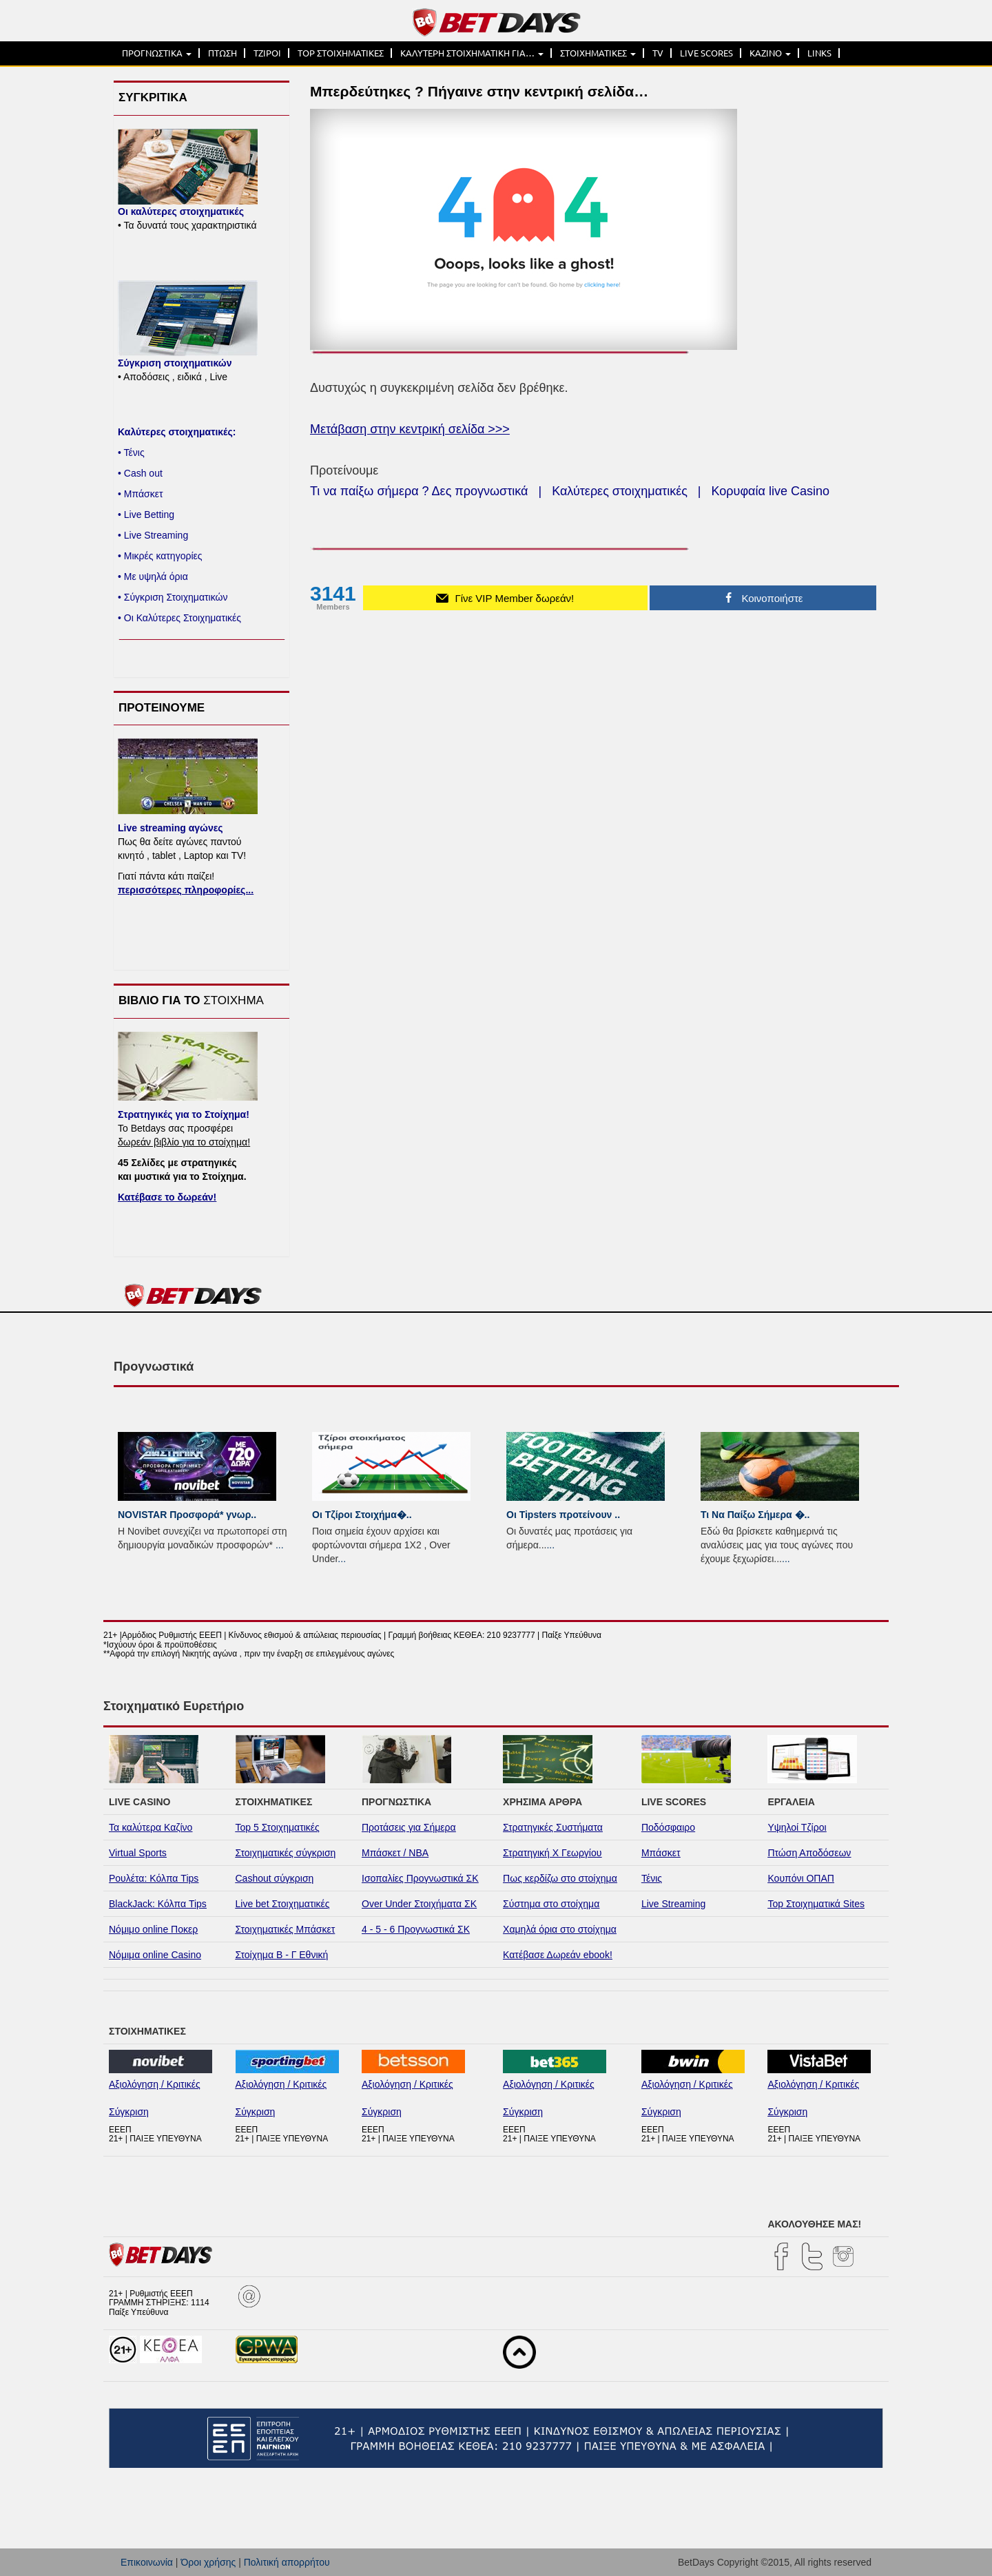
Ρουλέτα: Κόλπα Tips (153, 1878)
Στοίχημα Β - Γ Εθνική (282, 1954)
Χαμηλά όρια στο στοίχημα (560, 1929)
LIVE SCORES (706, 53)
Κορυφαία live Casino (770, 491)
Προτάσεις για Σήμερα (409, 1827)
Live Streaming (673, 1903)
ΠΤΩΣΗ (222, 53)
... (280, 1544)
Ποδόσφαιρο (668, 1827)
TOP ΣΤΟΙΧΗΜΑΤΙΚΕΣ (341, 53)
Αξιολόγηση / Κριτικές (154, 2084)
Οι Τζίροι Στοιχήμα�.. (362, 1514)
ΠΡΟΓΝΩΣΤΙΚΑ (157, 53)
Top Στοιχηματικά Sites (816, 1903)
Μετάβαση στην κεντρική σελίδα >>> (410, 429)
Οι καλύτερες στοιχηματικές (181, 211)
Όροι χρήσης (208, 2562)
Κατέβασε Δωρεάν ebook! (557, 1954)
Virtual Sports (138, 1852)
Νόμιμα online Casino (155, 1954)
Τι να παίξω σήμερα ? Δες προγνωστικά (419, 491)
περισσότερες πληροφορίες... (186, 889)
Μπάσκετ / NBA (395, 1852)
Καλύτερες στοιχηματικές (620, 491)
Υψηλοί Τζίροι (796, 1827)
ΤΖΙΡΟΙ (267, 53)
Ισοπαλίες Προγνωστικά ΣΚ (420, 1878)
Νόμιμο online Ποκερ (153, 1929)
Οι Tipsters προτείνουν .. (563, 1514)
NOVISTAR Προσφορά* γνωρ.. (187, 1514)
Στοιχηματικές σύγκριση (286, 1852)
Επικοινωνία (147, 2562)
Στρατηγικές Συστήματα (553, 1827)
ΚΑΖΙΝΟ (770, 53)
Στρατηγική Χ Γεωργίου (552, 1852)
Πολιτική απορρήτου (287, 2562)
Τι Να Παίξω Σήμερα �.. (755, 1514)
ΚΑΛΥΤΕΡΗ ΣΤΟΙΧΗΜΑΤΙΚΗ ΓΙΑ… (472, 53)
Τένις (651, 1878)
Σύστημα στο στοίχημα (551, 1903)
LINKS (819, 53)
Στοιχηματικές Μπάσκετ (285, 1929)
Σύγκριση (129, 2111)
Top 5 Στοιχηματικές (278, 1827)
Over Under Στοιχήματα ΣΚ (419, 1903)
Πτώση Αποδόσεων (809, 1852)
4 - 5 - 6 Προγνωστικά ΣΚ (416, 1929)
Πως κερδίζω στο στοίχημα (560, 1878)
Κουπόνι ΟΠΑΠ (800, 1878)
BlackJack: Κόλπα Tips (158, 1903)
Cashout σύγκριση (275, 1878)
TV (657, 53)
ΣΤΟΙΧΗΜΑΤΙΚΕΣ (598, 53)
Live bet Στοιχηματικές (283, 1903)
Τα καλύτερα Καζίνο (150, 1827)
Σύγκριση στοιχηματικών (174, 362)
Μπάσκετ (661, 1852)
